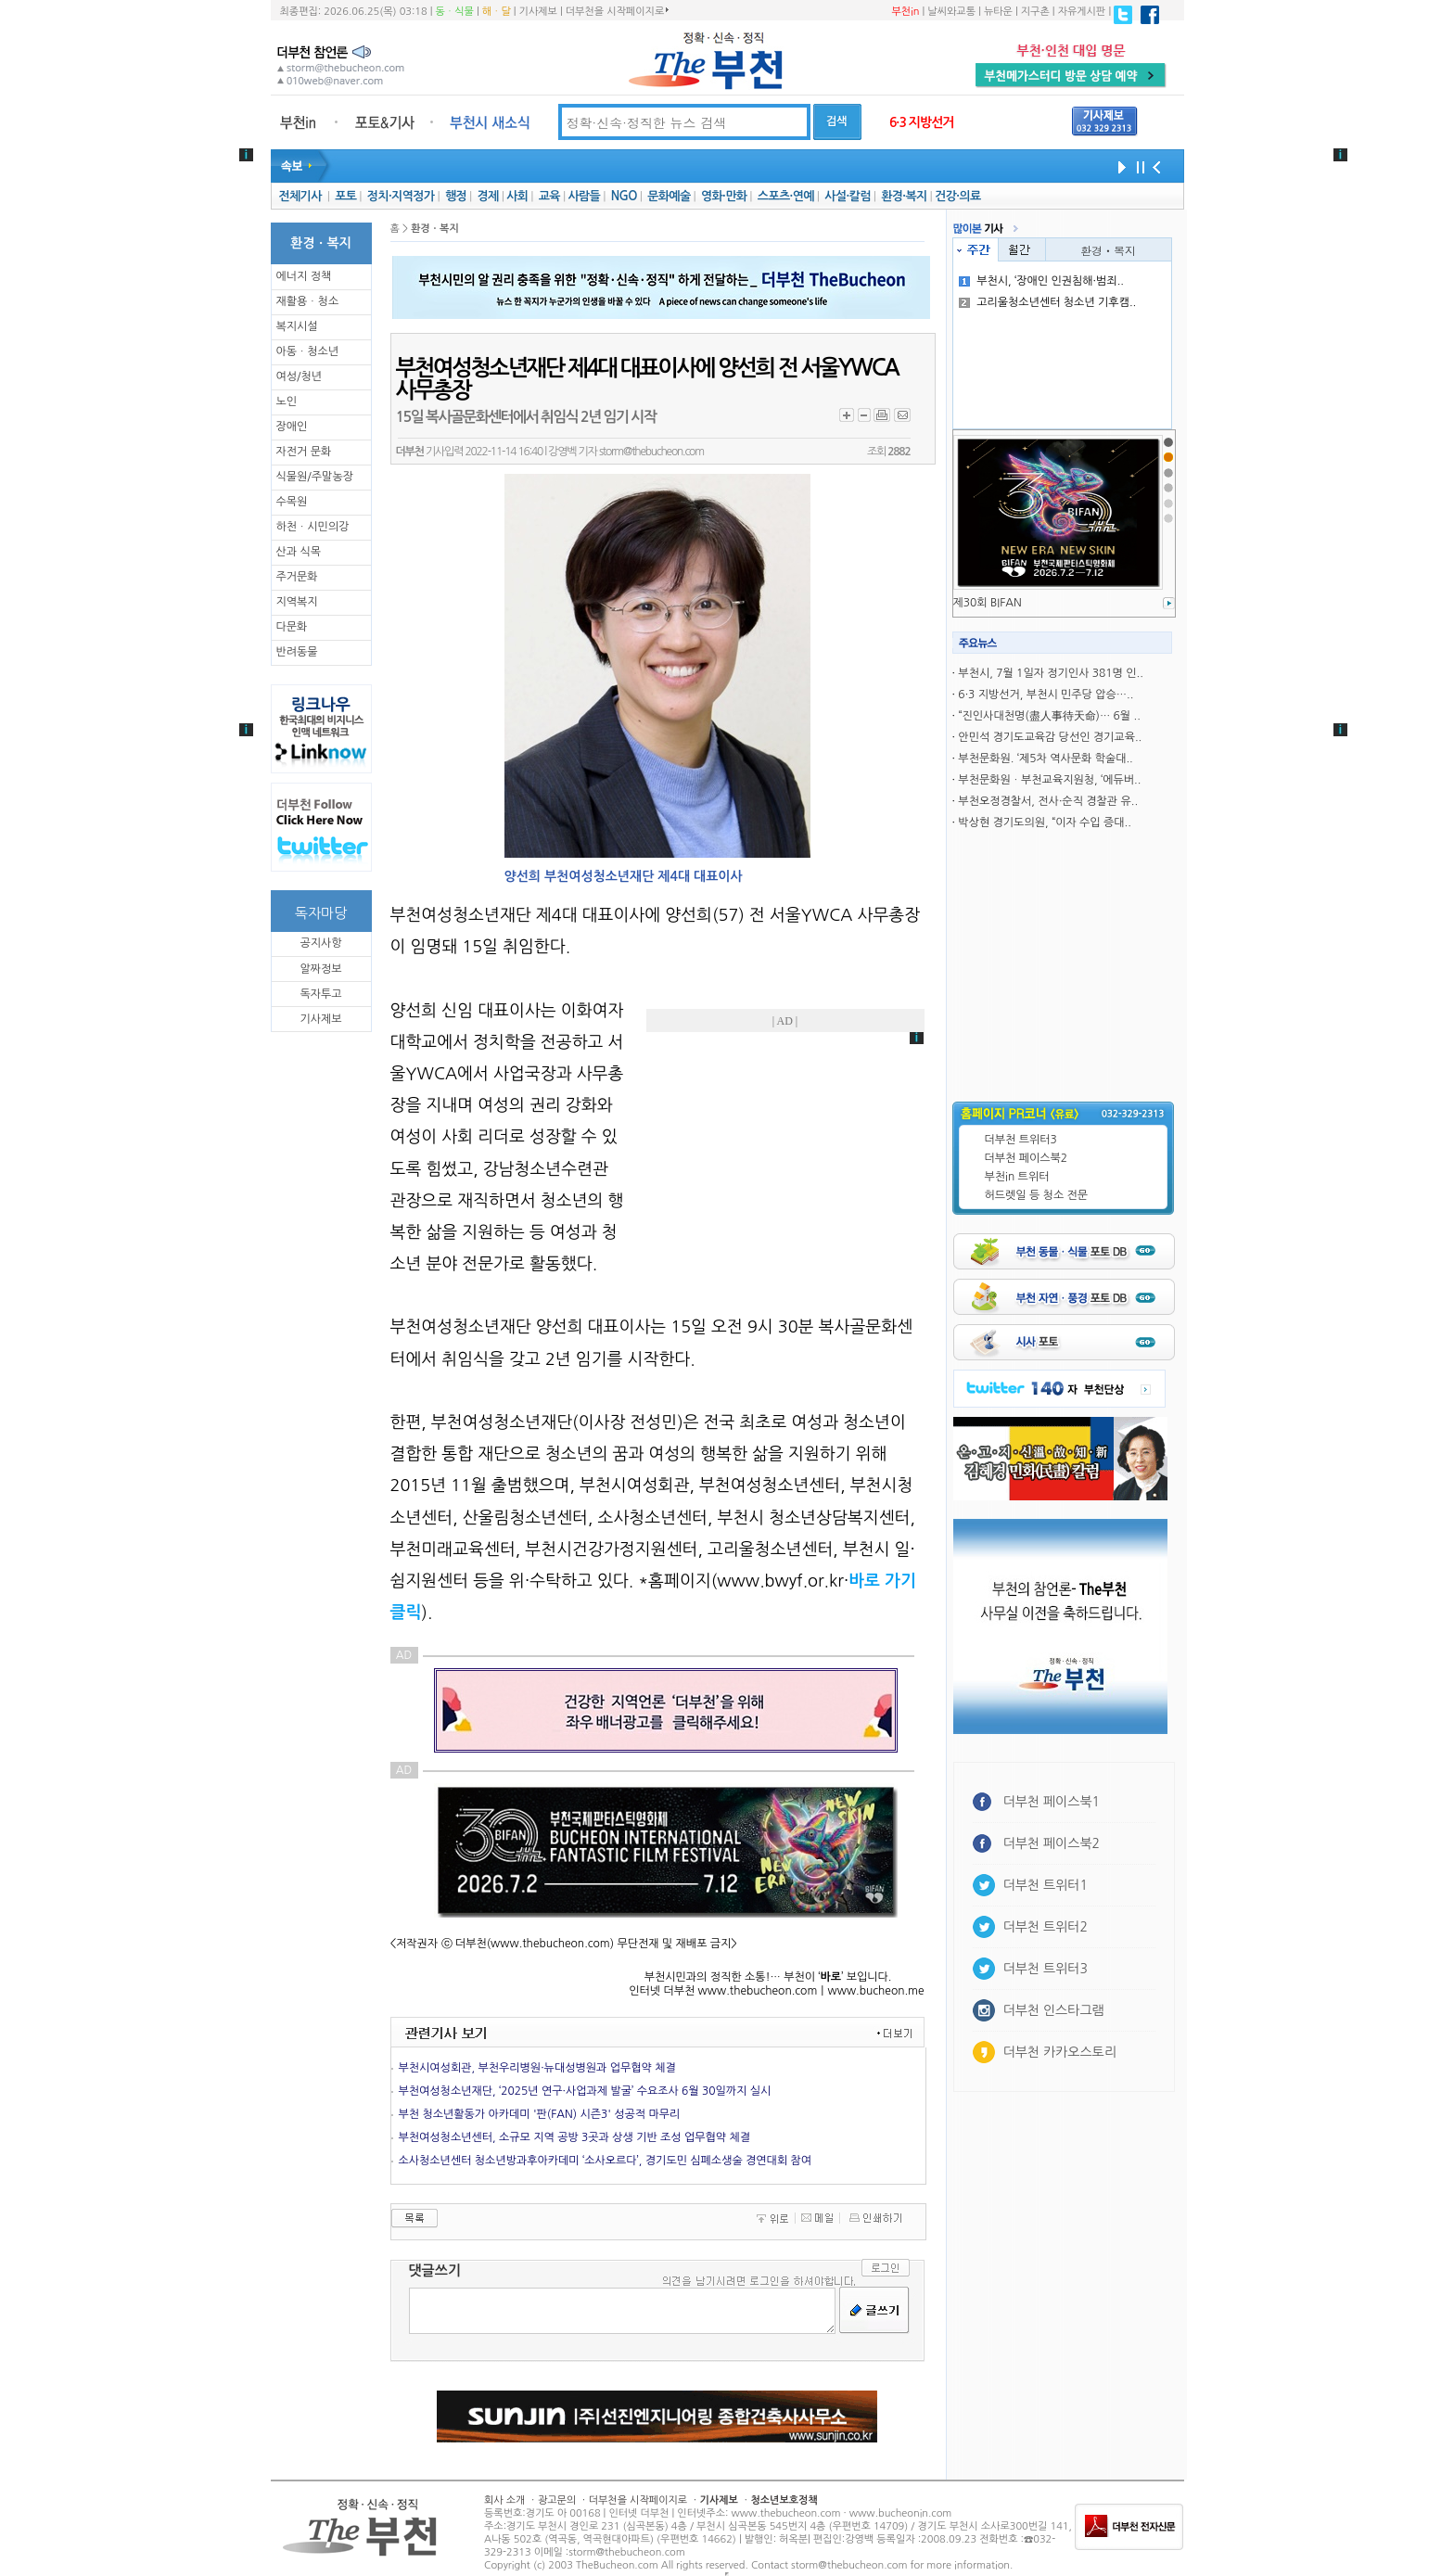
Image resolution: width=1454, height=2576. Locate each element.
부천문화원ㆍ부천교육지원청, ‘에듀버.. (1049, 779)
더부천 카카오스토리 (1059, 2052)
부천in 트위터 (1017, 1176)
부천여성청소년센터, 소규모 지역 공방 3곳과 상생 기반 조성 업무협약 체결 (575, 2137)
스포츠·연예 (786, 196)
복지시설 (297, 326)
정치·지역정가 (401, 196)
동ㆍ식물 (455, 11)
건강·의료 (957, 196)
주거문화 (297, 576)
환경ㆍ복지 (1108, 250)
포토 (345, 196)
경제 (488, 196)
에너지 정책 (304, 276)
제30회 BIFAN (987, 602)
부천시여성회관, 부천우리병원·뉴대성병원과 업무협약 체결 (537, 2067)
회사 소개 (504, 2500)
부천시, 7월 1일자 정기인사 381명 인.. (1050, 673)
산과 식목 (298, 551)
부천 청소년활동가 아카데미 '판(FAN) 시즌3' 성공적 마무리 (540, 2114)
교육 (549, 196)
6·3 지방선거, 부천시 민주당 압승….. (1045, 694)
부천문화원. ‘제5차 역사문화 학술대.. (1045, 758)
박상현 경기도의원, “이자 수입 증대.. (1044, 822)
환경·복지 (903, 196)
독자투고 (320, 994)
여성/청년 (299, 376)
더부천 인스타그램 (1053, 2010)
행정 (455, 196)
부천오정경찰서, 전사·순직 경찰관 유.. (1048, 801)
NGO (624, 196)
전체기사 (299, 196)
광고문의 (557, 2500)
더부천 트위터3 (1021, 1139)
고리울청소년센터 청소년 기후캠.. (1047, 302)
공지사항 (320, 943)
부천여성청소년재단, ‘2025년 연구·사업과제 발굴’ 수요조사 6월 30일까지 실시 (585, 2091)
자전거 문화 (304, 451)
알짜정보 (320, 969)
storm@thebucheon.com (651, 451)
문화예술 (668, 196)
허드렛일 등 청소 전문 (1037, 1195)
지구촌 (1035, 11)
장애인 (292, 426)
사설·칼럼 (847, 196)
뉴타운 (998, 11)
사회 (517, 196)
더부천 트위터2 (1045, 1926)
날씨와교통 (951, 11)
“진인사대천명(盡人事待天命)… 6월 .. (1049, 715)
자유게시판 (1082, 11)
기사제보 (538, 11)
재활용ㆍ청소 (307, 301)
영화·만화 (723, 196)
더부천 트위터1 (1045, 1885)
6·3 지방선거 (921, 122)
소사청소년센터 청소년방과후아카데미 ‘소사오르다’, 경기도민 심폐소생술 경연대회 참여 (605, 2160)
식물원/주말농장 (314, 476)
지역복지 (297, 601)
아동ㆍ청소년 (307, 351)
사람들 (584, 196)
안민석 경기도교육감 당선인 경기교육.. (1050, 737)
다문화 (292, 626)
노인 (287, 401)
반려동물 (297, 651)
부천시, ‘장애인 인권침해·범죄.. (1041, 281)
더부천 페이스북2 (1026, 1158)
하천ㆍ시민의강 (313, 526)
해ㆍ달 (496, 11)
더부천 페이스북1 (1052, 1801)
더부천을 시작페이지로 (617, 11)
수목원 (292, 501)
